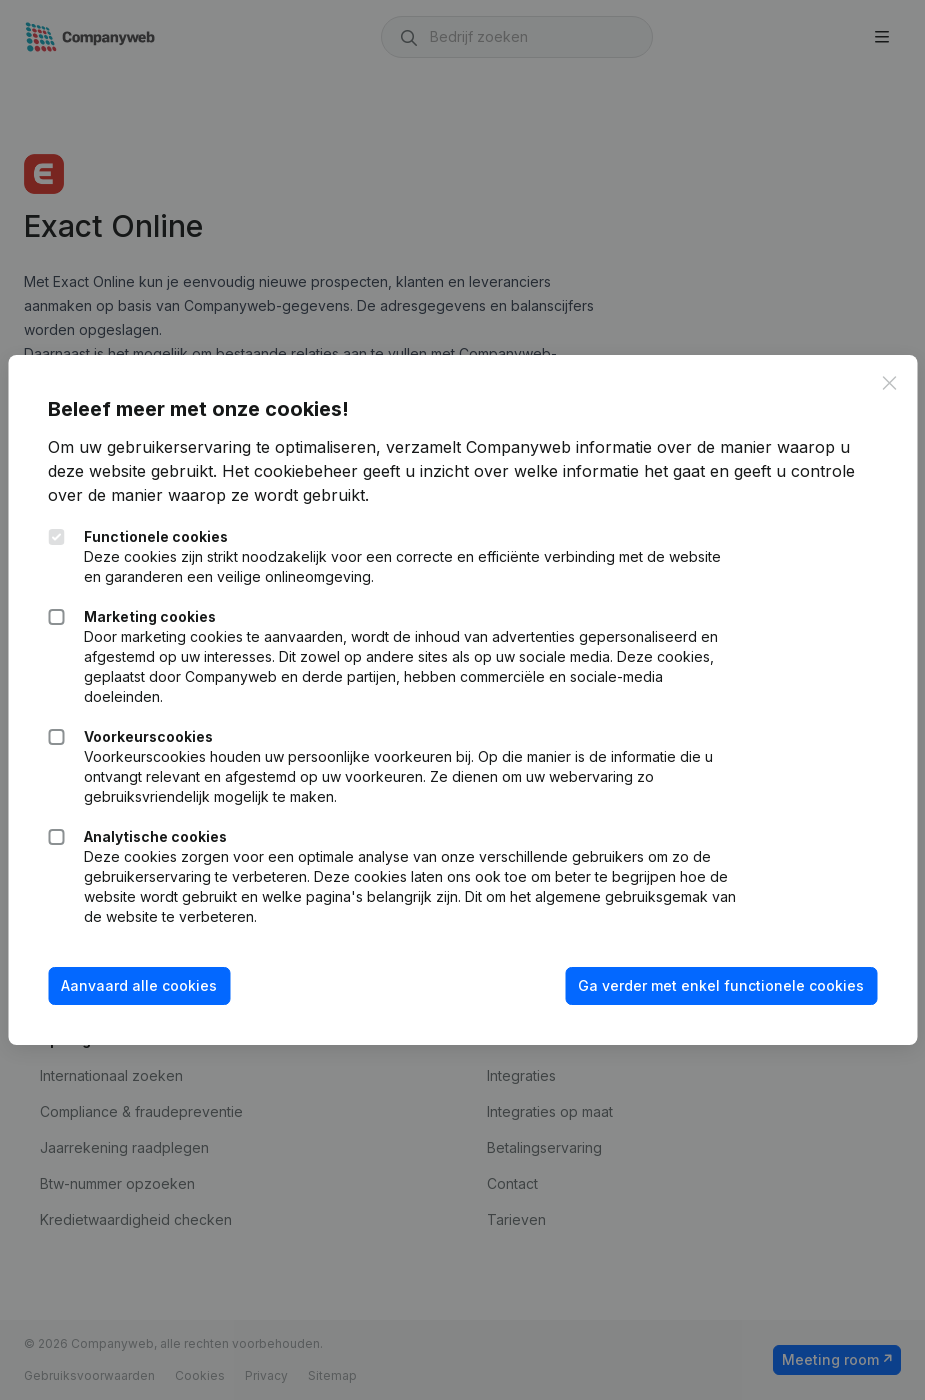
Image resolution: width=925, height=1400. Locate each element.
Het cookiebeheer (290, 471)
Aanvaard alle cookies (139, 985)
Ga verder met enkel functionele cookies (721, 985)
